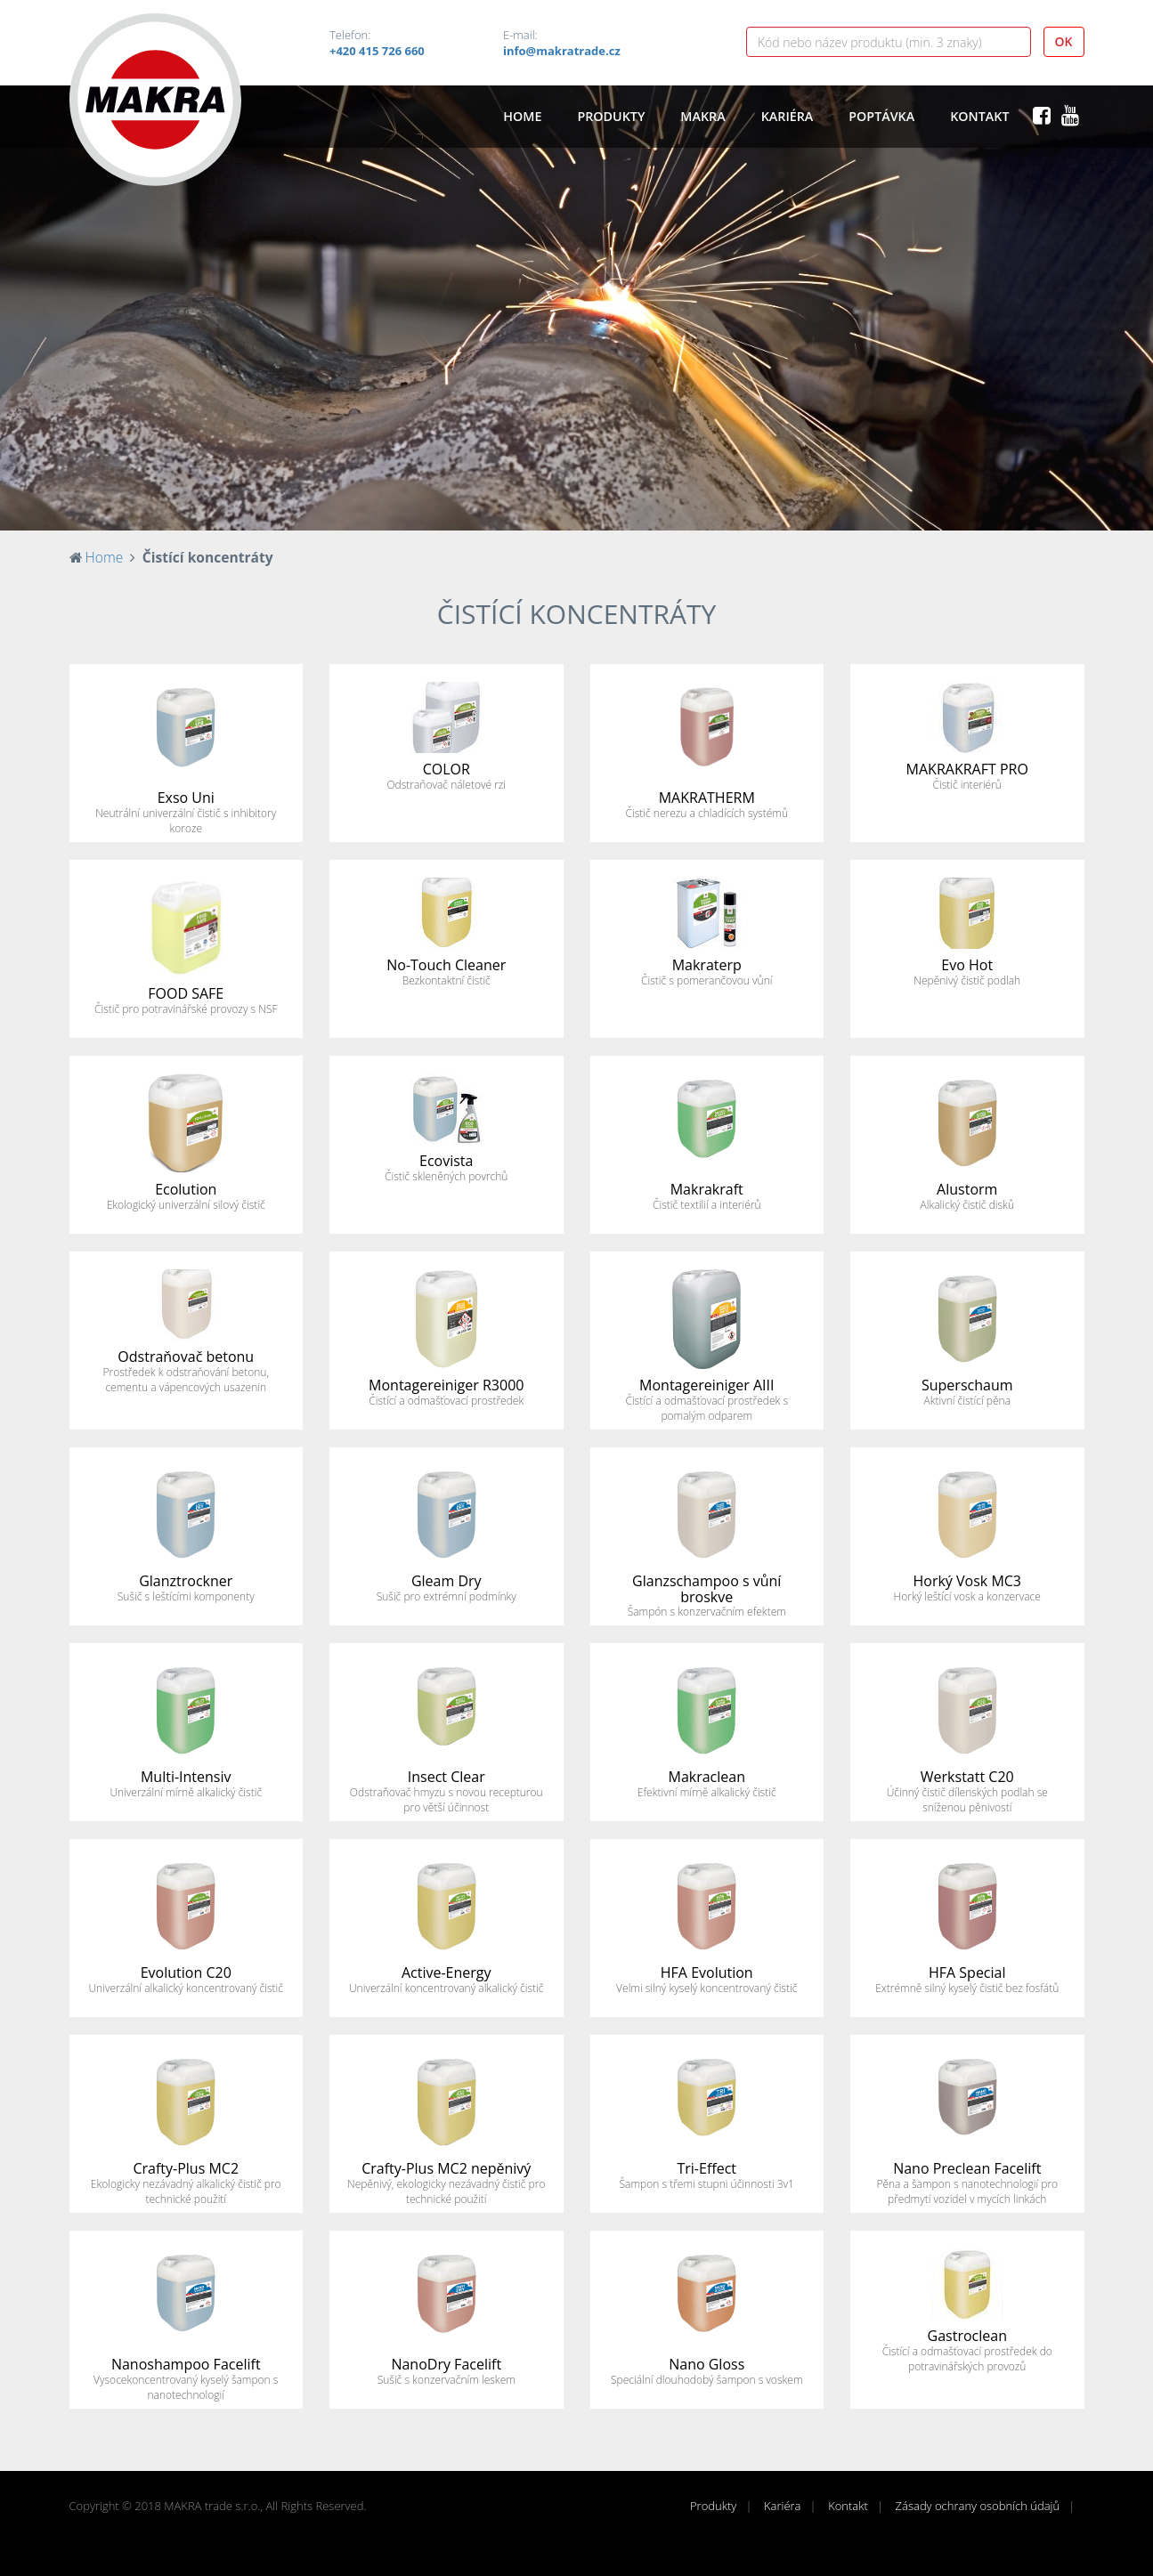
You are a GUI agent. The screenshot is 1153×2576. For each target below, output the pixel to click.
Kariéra (787, 116)
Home (522, 116)
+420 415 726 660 (377, 51)
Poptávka (881, 116)
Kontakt (979, 116)
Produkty (611, 116)
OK (1064, 41)
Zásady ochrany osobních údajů (978, 2506)
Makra (702, 116)
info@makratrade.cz (562, 51)
